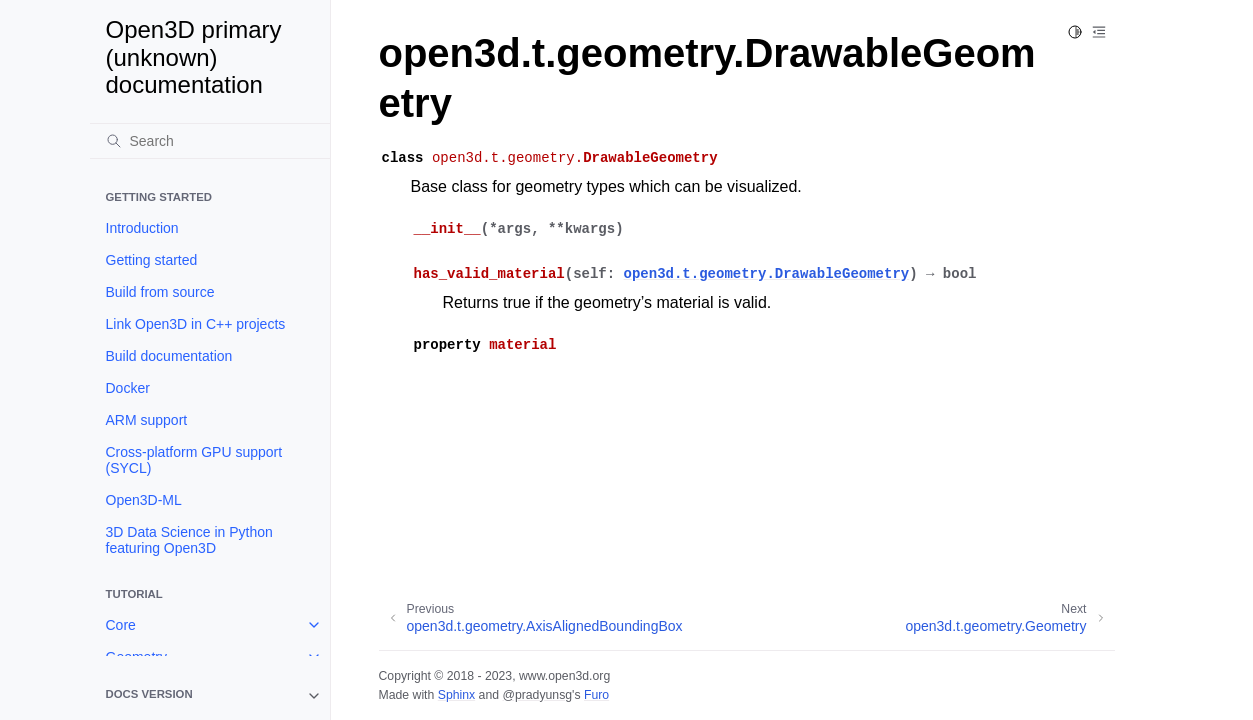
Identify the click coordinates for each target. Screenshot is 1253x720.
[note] (210, 696)
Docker (128, 388)
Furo (596, 695)
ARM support (147, 420)
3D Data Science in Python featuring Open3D (189, 540)
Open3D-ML (144, 500)
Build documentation (169, 356)
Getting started (152, 260)
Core (121, 625)
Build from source (160, 292)
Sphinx (456, 695)
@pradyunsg (537, 695)
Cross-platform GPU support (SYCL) (194, 460)
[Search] (210, 141)
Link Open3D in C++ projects (196, 324)
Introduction (142, 228)
